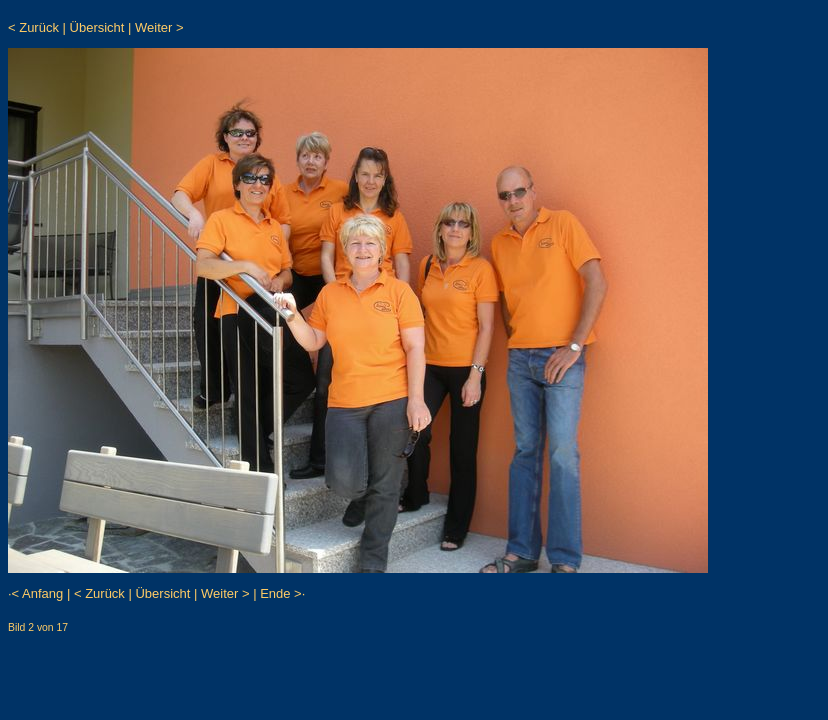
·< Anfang (35, 593)
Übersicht (97, 27)
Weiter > (159, 27)
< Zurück (33, 27)
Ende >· (282, 593)
